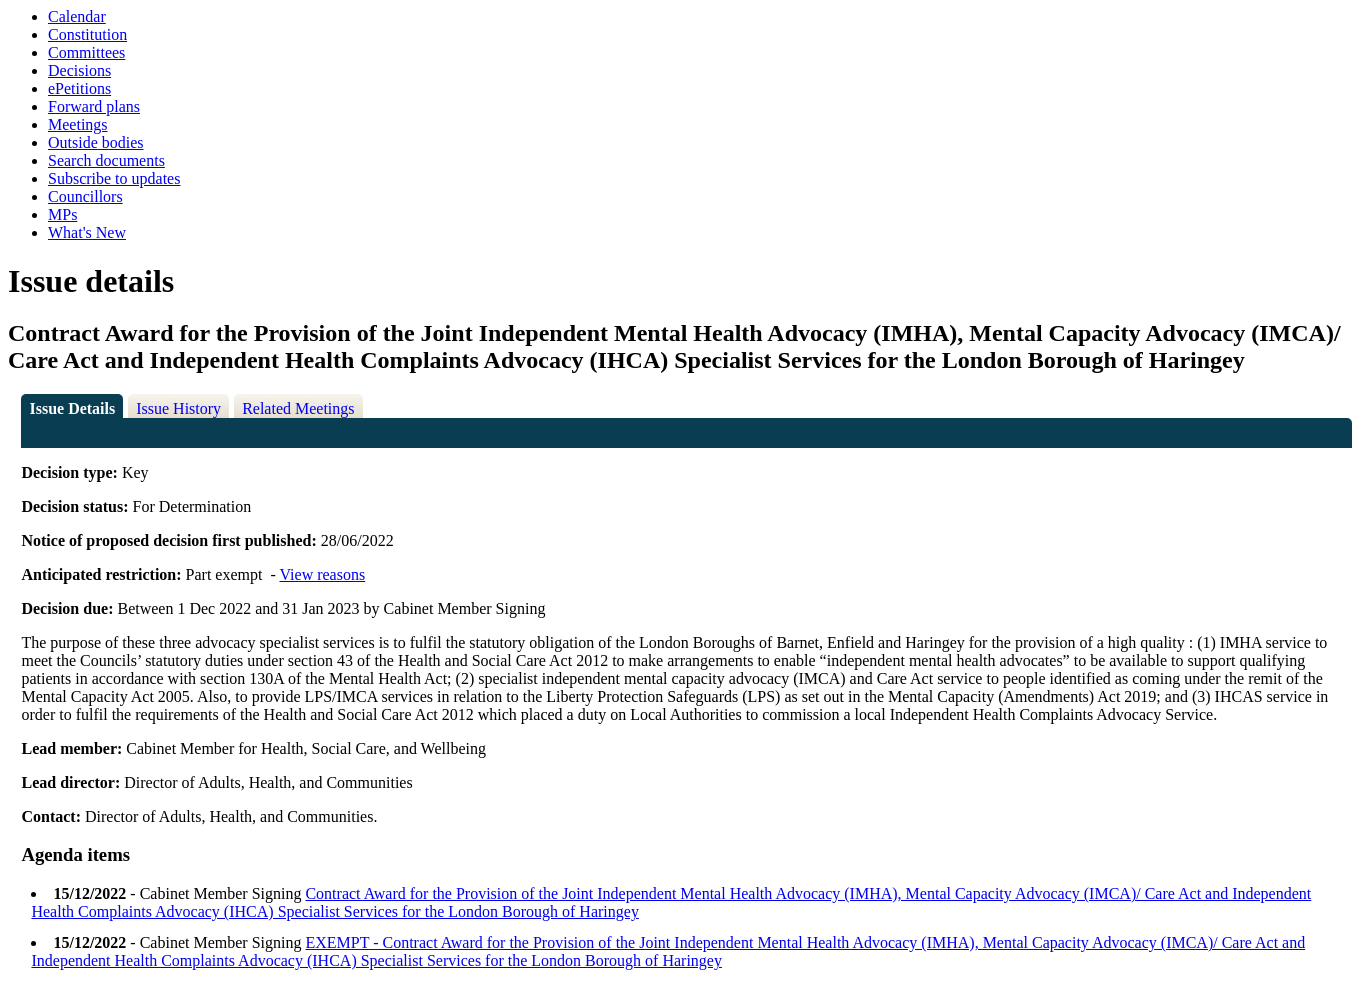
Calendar (77, 16)
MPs (62, 214)
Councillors (85, 196)
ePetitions (79, 88)
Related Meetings (298, 408)
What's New (87, 232)
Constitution (87, 34)
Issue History (178, 408)
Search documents (106, 160)
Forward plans (94, 106)
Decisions (79, 70)
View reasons (322, 574)
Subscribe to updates (114, 178)
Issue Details (72, 408)
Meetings (78, 124)
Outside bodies (96, 142)
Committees (86, 52)
